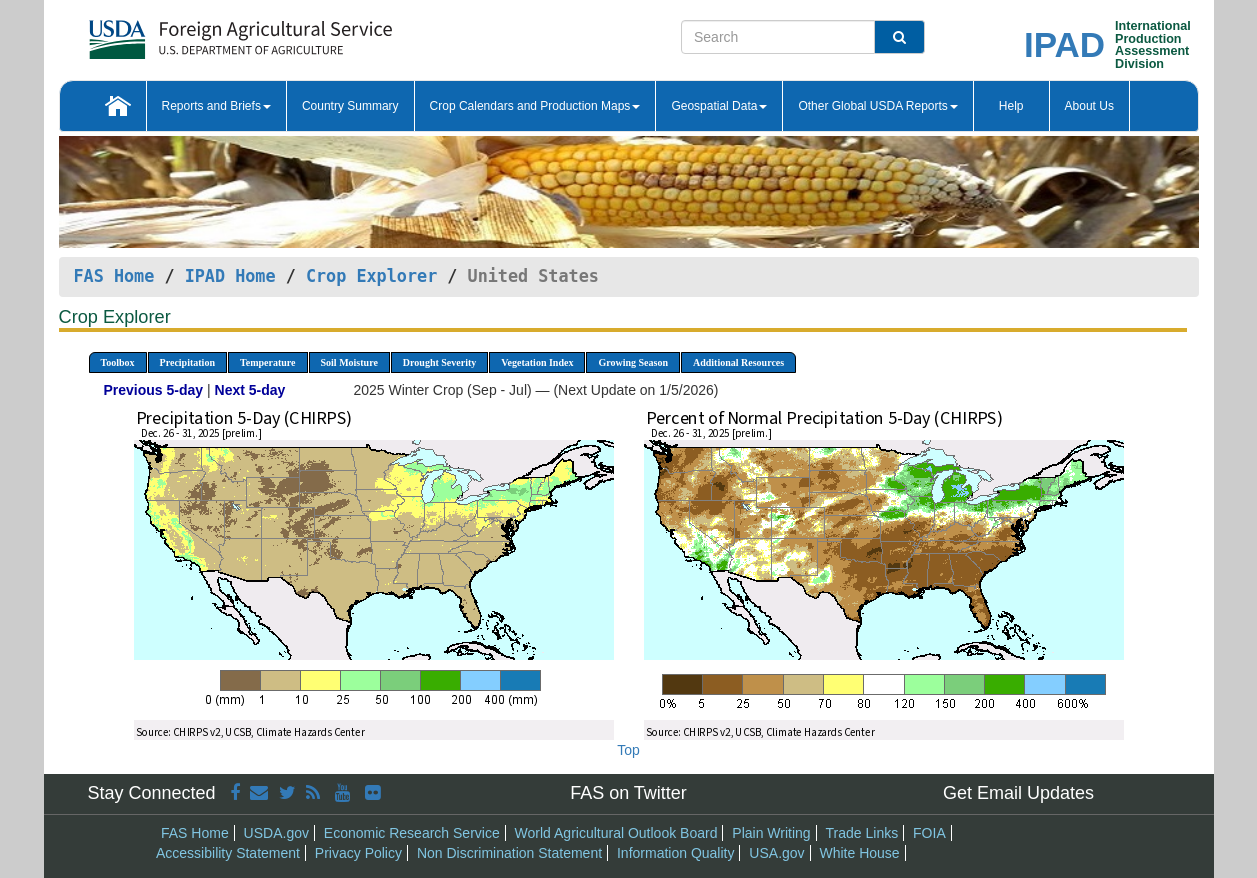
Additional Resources (738, 362)
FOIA (929, 833)
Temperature (268, 362)
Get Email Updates (1018, 793)
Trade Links (862, 833)
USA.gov (776, 853)
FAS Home (114, 276)
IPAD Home (230, 276)
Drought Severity (439, 362)
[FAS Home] (190, 32)
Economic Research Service (412, 833)
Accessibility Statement (228, 853)
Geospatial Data (719, 106)
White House (859, 853)
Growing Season (633, 362)
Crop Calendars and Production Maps (535, 106)
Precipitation (187, 362)
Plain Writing (771, 833)
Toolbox (118, 362)
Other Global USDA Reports (877, 106)
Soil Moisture (349, 362)
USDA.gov (276, 833)
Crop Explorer (371, 276)
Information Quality (676, 853)
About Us (1089, 106)
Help (1011, 106)
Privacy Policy (358, 853)
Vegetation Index (537, 362)
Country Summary (350, 106)
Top (628, 750)
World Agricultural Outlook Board (616, 833)
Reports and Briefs (216, 106)
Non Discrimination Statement (509, 853)
